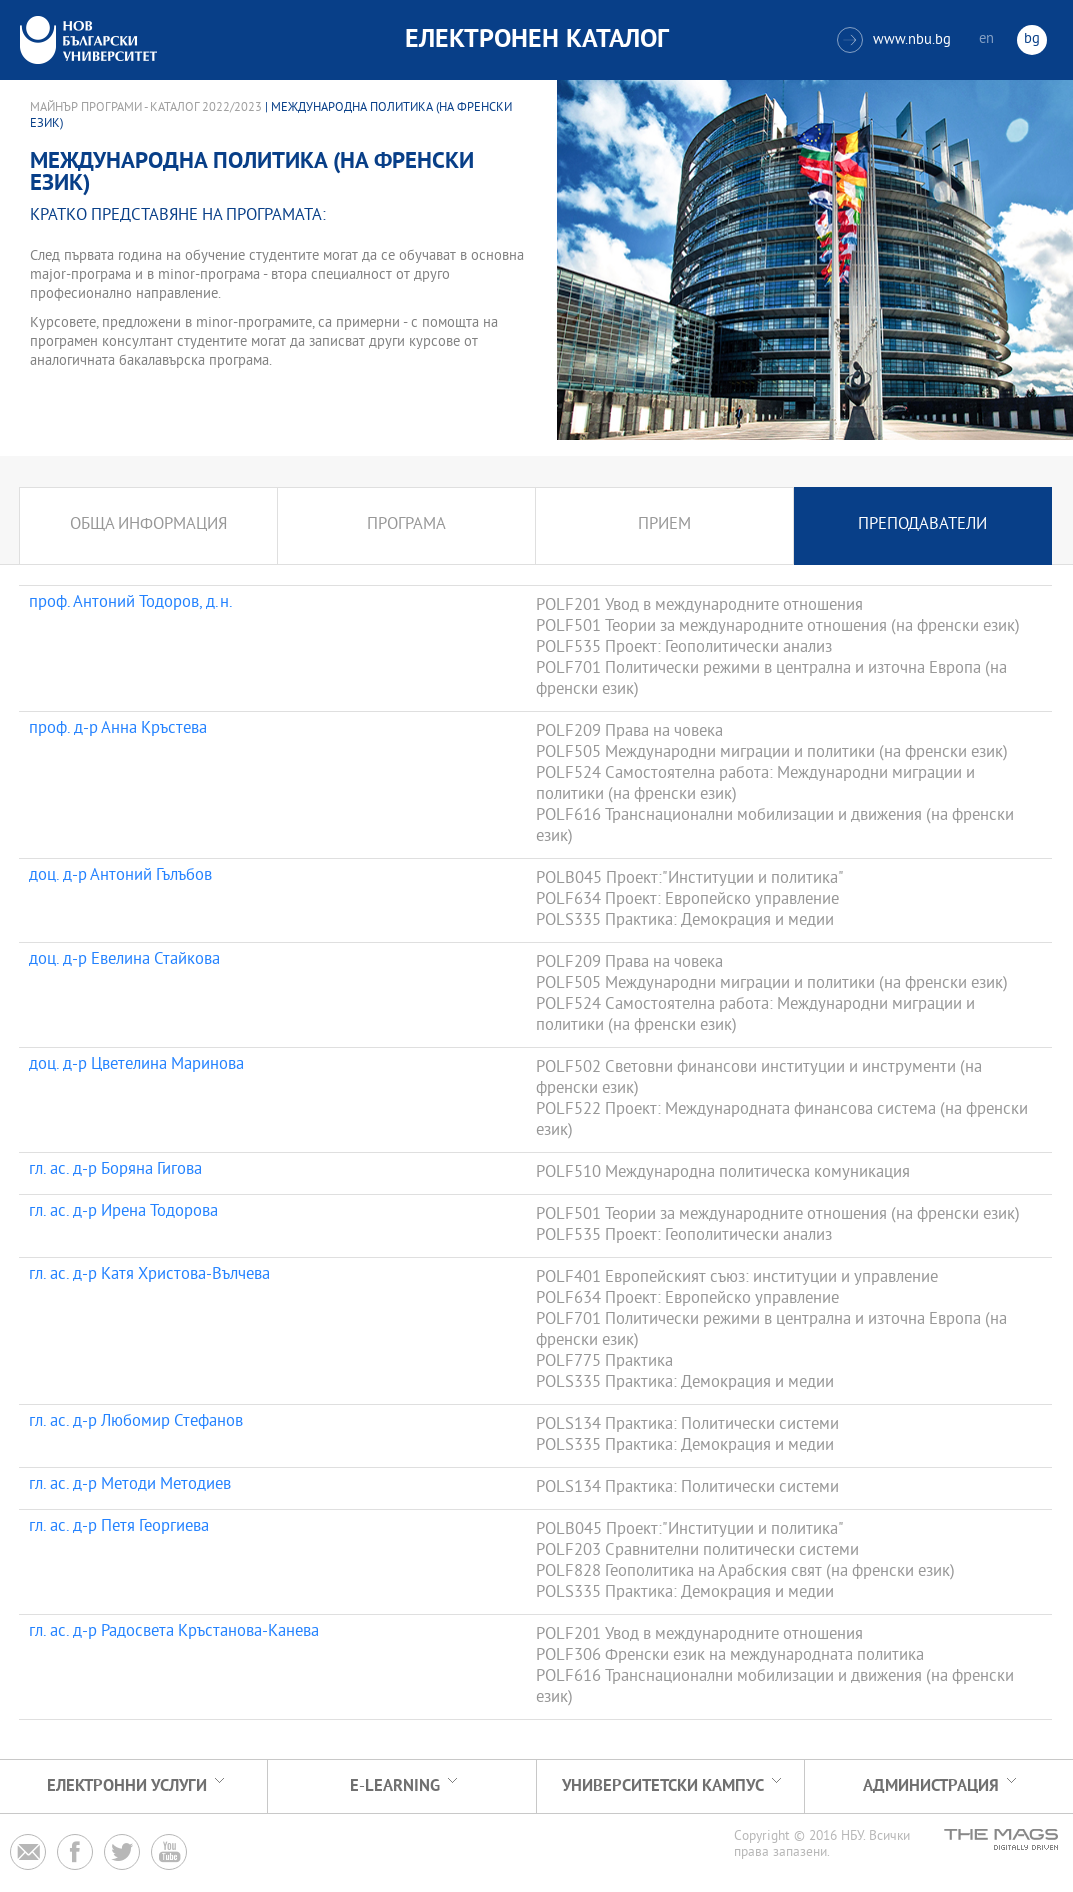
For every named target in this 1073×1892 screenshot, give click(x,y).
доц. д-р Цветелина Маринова (136, 1066)
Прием (664, 525)
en (986, 39)
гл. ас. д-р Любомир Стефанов (136, 1423)
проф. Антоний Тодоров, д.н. (131, 604)
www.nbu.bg (894, 40)
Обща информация (148, 525)
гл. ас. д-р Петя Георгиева (119, 1528)
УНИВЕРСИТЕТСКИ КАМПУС (663, 1786)
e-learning (395, 1786)
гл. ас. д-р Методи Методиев (130, 1486)
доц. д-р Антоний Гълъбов (120, 877)
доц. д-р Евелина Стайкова (124, 961)
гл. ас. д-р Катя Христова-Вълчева (149, 1276)
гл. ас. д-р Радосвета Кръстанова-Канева (174, 1633)
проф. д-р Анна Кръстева (118, 730)
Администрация (931, 1786)
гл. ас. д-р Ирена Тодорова (123, 1213)
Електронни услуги (127, 1786)
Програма (406, 525)
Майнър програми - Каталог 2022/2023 (146, 108)
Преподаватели (922, 525)
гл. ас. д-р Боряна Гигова (115, 1171)
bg (1032, 39)
